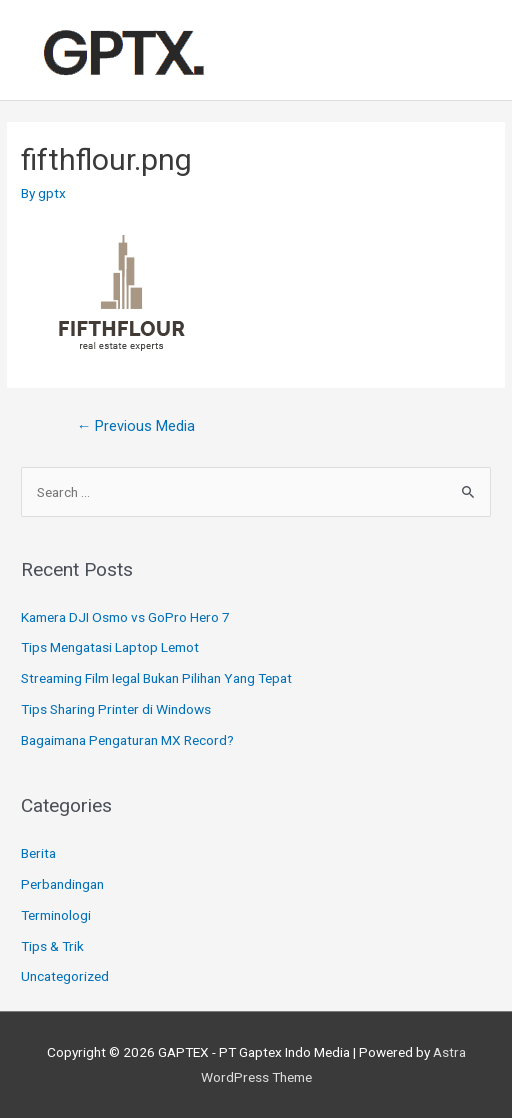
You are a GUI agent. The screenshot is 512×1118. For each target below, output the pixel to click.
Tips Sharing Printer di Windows (116, 709)
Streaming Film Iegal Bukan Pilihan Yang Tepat (156, 678)
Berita (38, 853)
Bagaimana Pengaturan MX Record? (127, 740)
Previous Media (136, 426)
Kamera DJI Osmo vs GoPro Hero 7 (125, 617)
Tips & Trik (52, 946)
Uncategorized (65, 976)
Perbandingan (62, 884)
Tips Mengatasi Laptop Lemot (110, 647)
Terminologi (56, 915)
